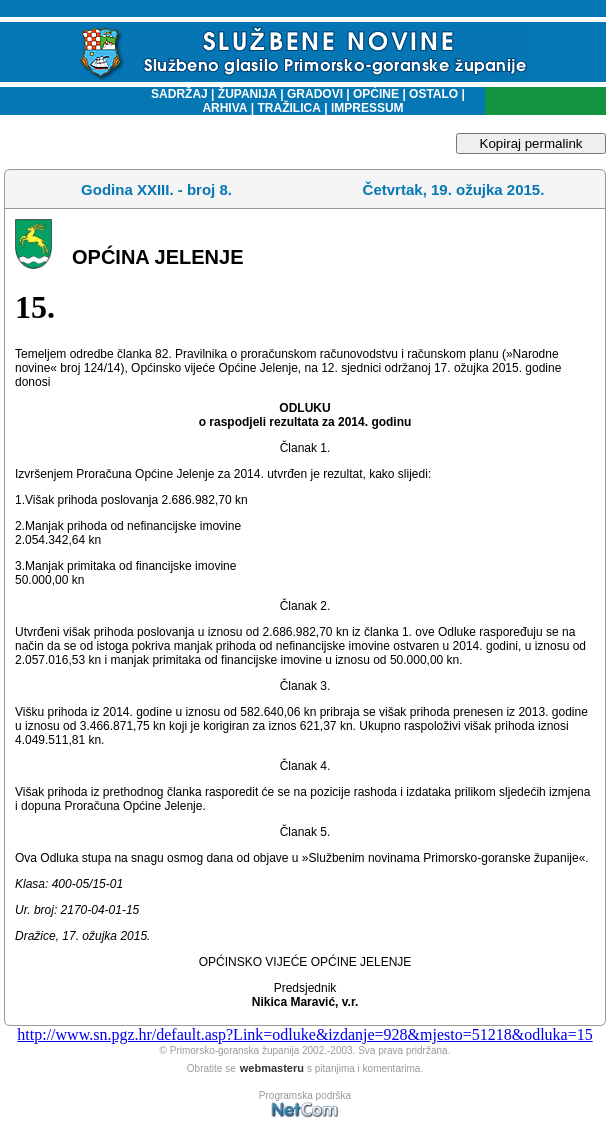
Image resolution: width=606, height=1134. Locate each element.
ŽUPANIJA (247, 94)
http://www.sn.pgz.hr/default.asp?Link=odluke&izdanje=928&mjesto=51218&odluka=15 (304, 1034)
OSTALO (433, 94)
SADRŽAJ (174, 94)
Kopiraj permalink (531, 143)
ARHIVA (224, 108)
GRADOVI (315, 94)
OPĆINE (376, 94)
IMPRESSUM (367, 108)
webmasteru (272, 1068)
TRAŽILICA (287, 108)
